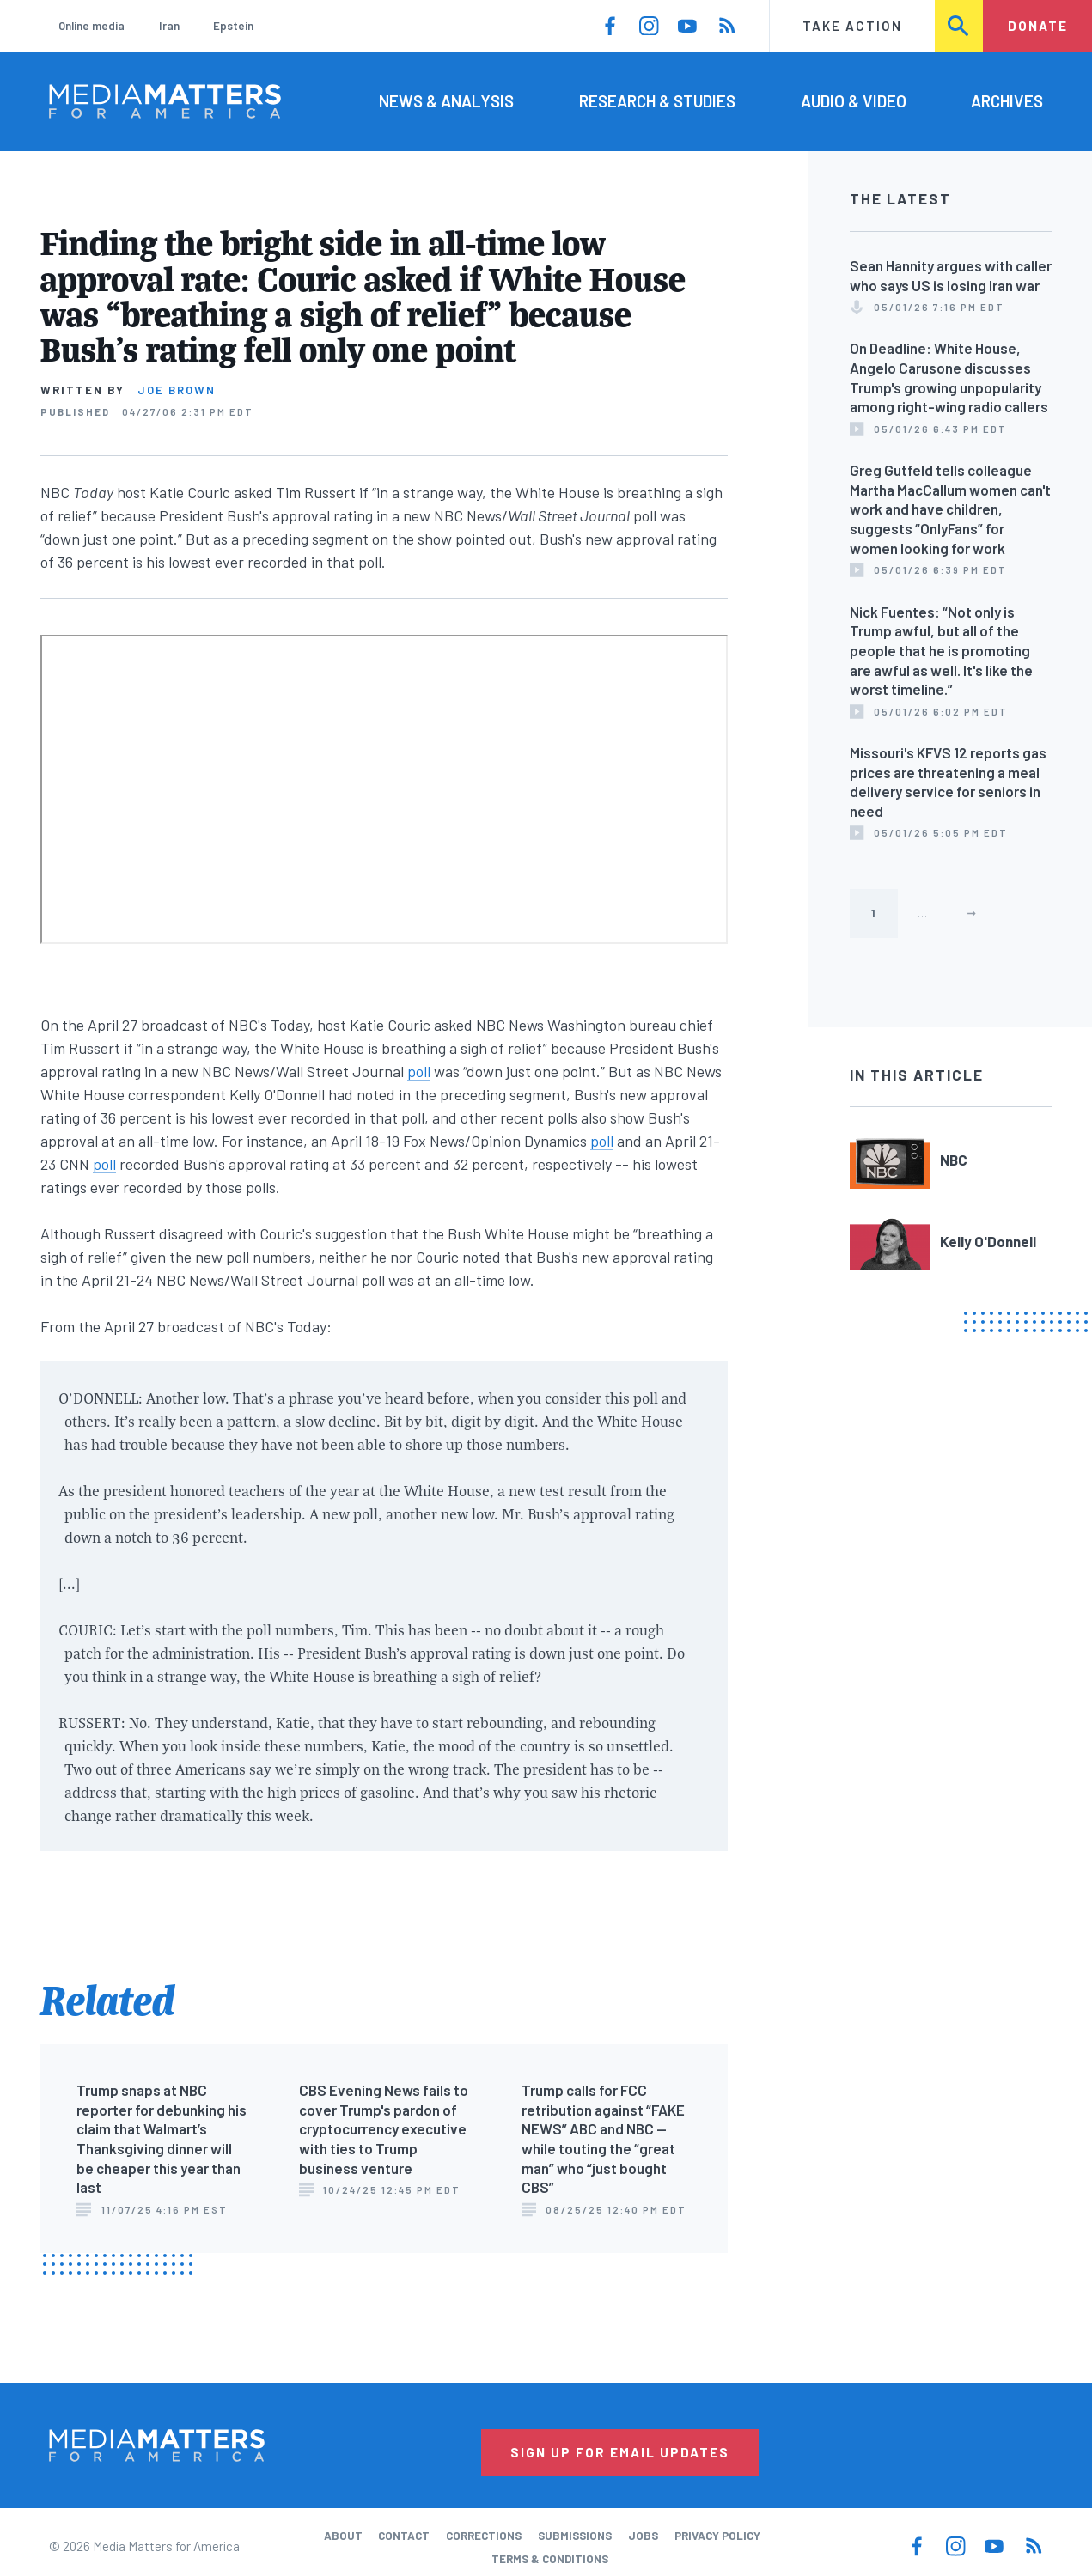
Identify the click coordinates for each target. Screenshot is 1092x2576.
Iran (169, 26)
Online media (91, 26)
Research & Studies (657, 101)
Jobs (643, 2536)
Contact (404, 2536)
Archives (1007, 101)
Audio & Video (853, 101)
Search (960, 25)
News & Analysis (446, 101)
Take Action (852, 25)
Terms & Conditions (549, 2559)
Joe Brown (176, 390)
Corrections (484, 2536)
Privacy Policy (717, 2536)
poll (418, 1071)
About (343, 2536)
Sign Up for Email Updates (619, 2452)
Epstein (233, 26)
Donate (1038, 25)
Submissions (575, 2536)
